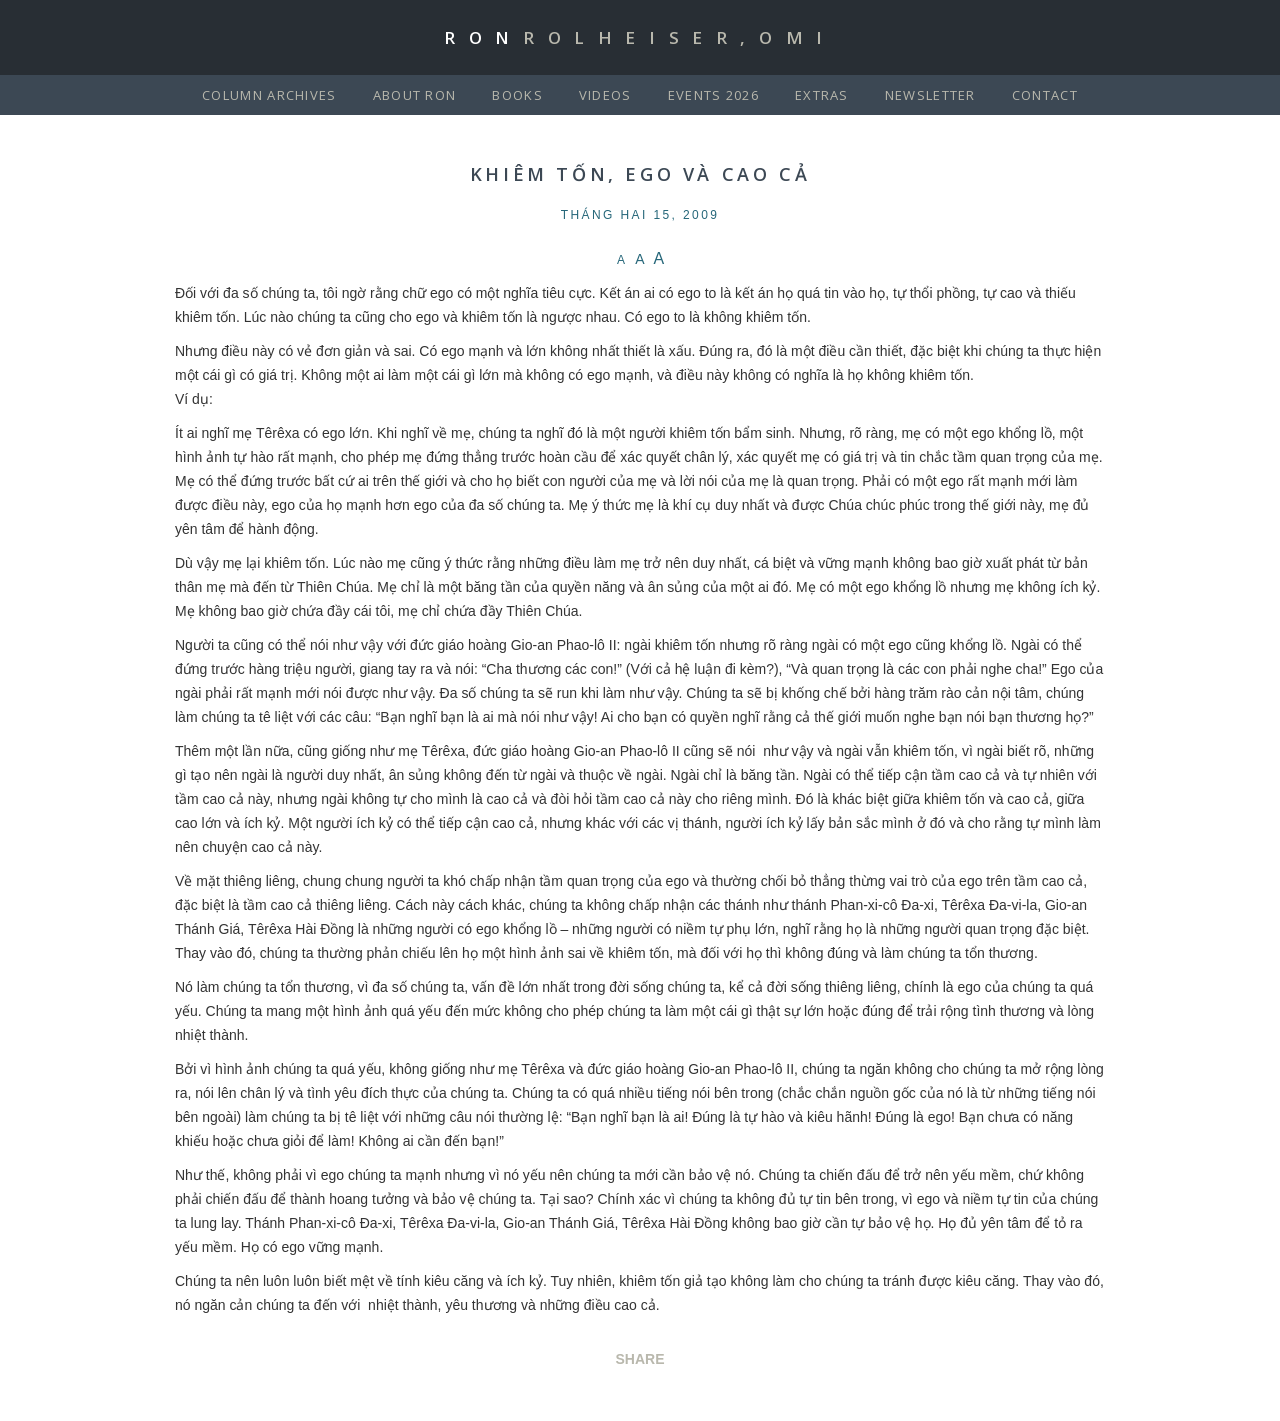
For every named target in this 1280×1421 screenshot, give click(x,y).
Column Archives (269, 95)
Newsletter (930, 95)
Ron (640, 37)
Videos (605, 95)
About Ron (415, 95)
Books (517, 95)
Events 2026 (713, 95)
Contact (1045, 95)
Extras (822, 95)
